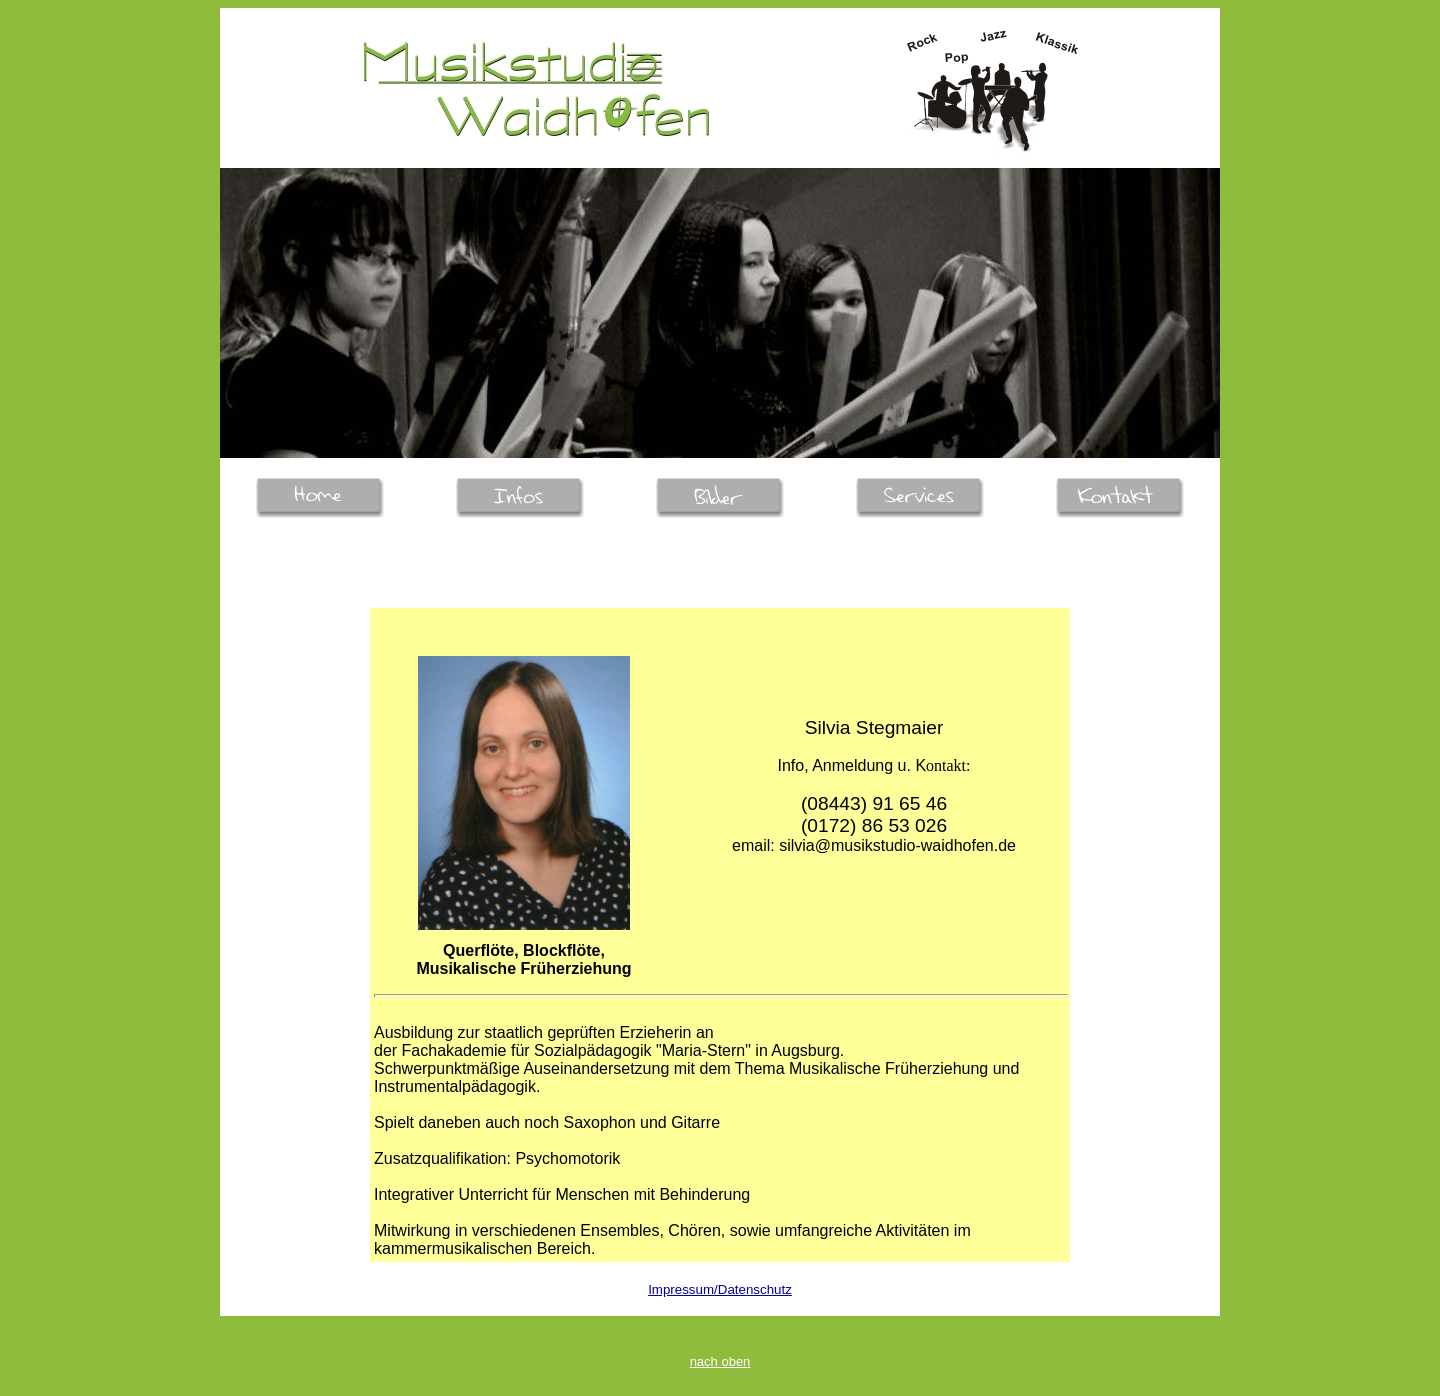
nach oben (720, 1361)
